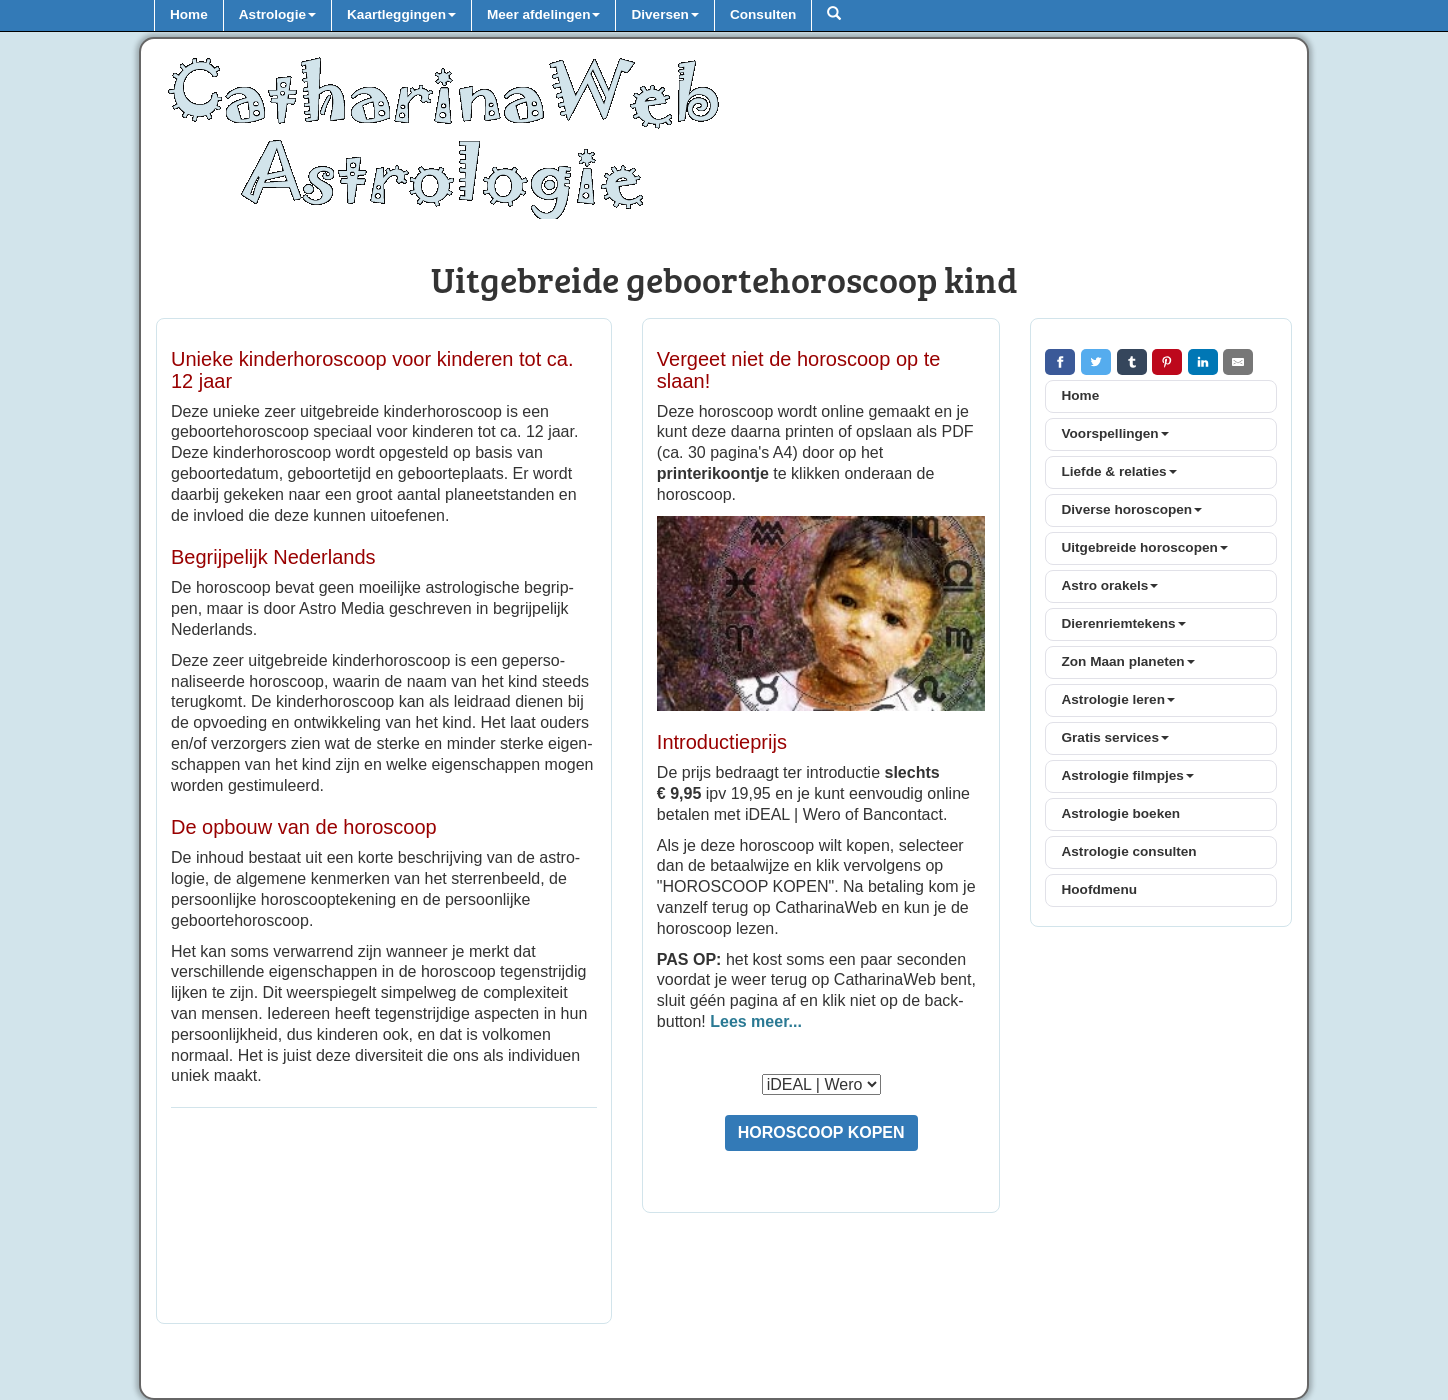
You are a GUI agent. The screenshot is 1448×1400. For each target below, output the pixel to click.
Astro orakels (1109, 585)
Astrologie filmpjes (1127, 775)
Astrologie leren (1118, 699)
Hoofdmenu (1099, 889)
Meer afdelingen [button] (544, 14)
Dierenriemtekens (1123, 623)
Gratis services (1115, 737)
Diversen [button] (664, 14)
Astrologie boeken (1120, 813)
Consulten (763, 14)
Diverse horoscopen (1131, 509)
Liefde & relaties (1118, 471)
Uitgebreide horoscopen (1144, 547)
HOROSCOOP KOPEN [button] (821, 1132)
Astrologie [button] (277, 14)
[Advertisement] (384, 1218)
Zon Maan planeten (1127, 661)
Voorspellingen (1114, 433)
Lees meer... (756, 1021)
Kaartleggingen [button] (401, 14)
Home (189, 14)
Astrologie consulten (1128, 851)
